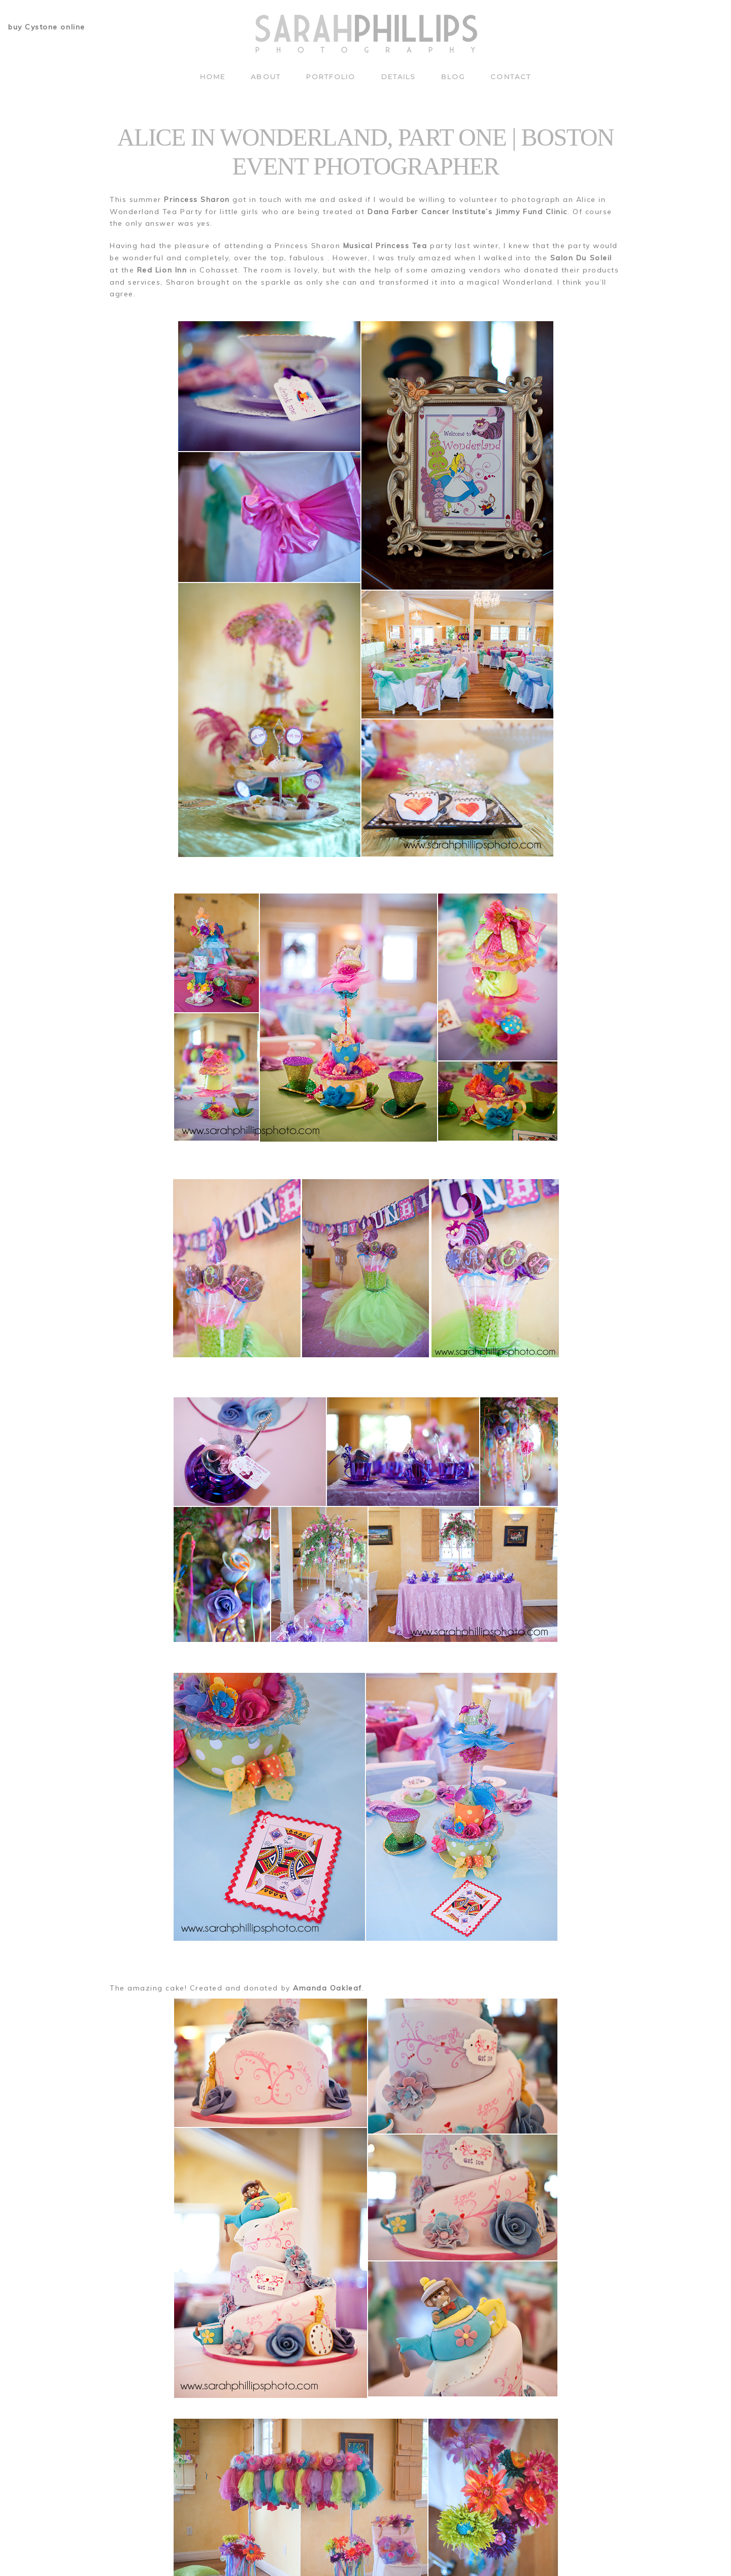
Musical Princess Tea (385, 245)
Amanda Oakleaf (327, 1988)
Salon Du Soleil (581, 257)
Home (212, 77)
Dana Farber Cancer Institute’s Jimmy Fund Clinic (468, 211)
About (265, 77)
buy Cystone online (46, 26)
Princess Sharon (196, 199)
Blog (453, 77)
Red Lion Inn (162, 269)
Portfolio (331, 77)
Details (398, 77)
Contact (510, 77)
